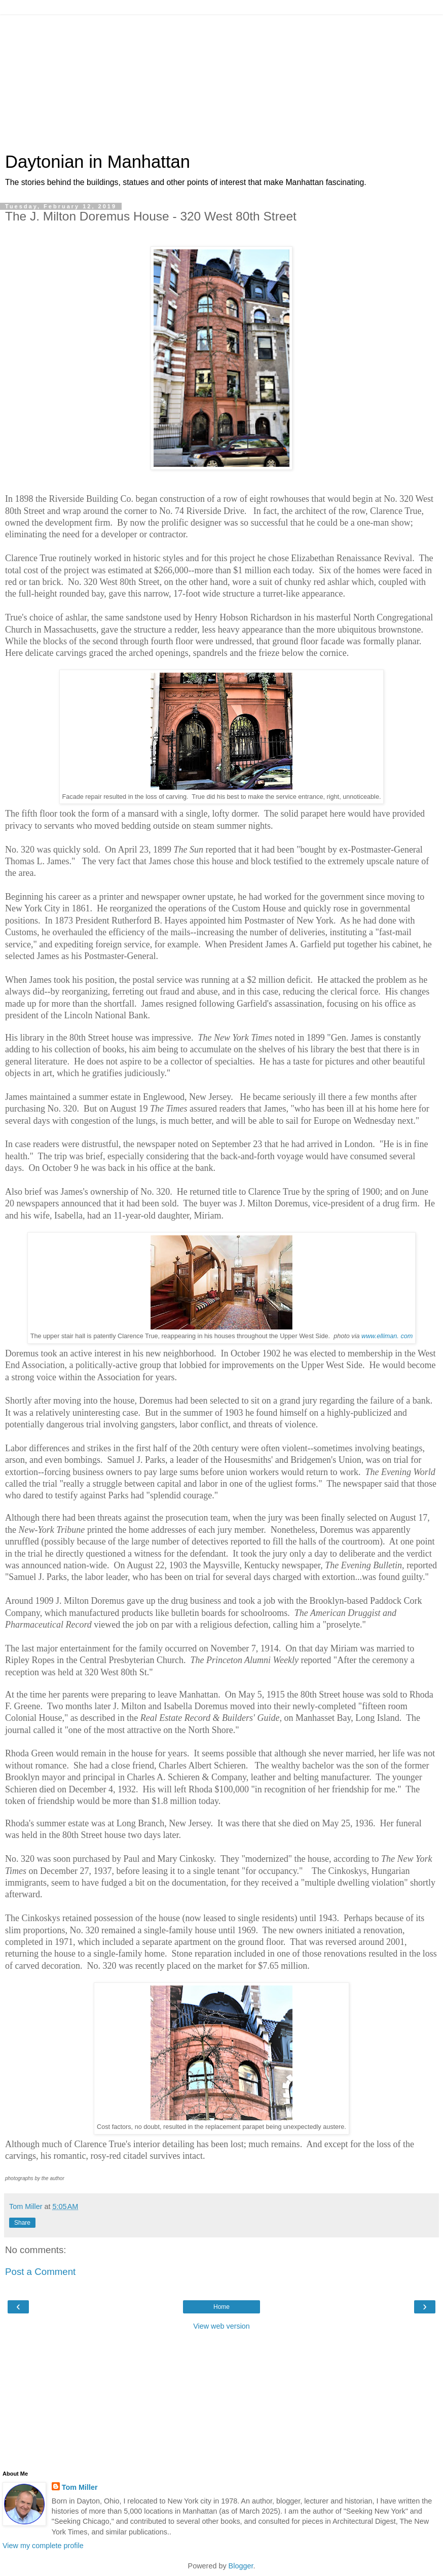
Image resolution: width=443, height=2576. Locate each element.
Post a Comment (40, 2271)
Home (221, 2306)
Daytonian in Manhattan (97, 161)
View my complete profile (43, 2546)
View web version (221, 2326)
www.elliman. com (387, 1336)
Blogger (241, 2566)
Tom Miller (80, 2487)
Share (22, 2222)
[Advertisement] (221, 78)
